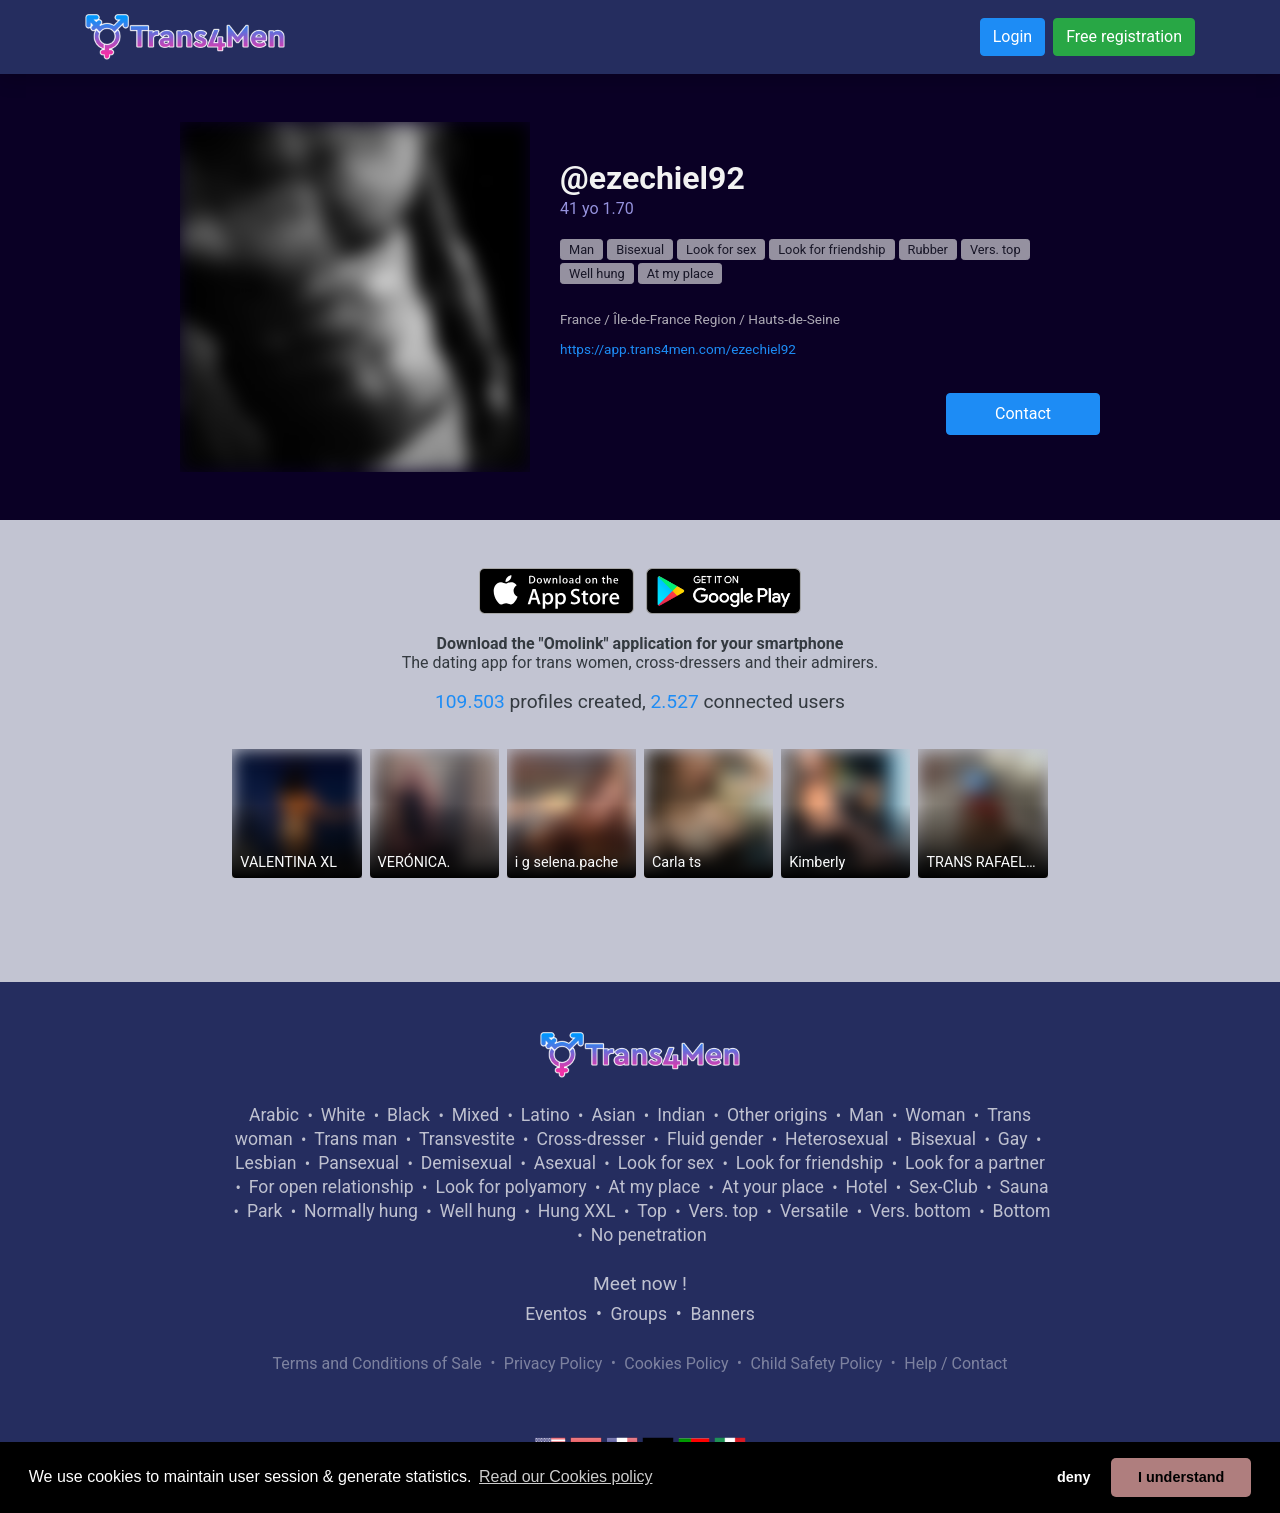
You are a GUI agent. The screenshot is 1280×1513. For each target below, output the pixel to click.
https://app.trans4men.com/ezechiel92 (678, 349)
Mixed (475, 1115)
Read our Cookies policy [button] (565, 1476)
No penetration (649, 1235)
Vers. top (995, 249)
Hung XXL (577, 1211)
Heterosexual (836, 1139)
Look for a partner (975, 1163)
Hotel (866, 1187)
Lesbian (265, 1163)
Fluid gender (715, 1139)
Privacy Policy (553, 1363)
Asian (613, 1115)
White (343, 1115)
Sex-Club (943, 1187)
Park (264, 1211)
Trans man (355, 1139)
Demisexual (466, 1163)
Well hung (597, 273)
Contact (1023, 413)
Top (652, 1211)
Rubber (928, 249)
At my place (680, 273)
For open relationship (331, 1187)
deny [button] (1074, 1477)
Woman (935, 1115)
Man (581, 249)
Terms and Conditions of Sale (377, 1363)
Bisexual (640, 249)
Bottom (1022, 1211)
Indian (681, 1115)
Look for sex (721, 249)
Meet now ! (640, 1283)
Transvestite (467, 1139)
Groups (639, 1314)
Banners (722, 1314)
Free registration (1124, 36)
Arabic (274, 1115)
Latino (545, 1115)
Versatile (814, 1211)
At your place (773, 1187)
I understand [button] (1181, 1477)
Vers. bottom (920, 1211)
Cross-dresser (590, 1139)
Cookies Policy (676, 1363)
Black (408, 1115)
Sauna (1023, 1187)
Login (1012, 36)
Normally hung (361, 1211)
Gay (1013, 1139)
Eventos (556, 1314)
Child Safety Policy (817, 1363)
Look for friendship (831, 249)
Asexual (565, 1163)
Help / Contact (955, 1363)
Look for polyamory (510, 1187)
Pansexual (358, 1163)
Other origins (777, 1115)
